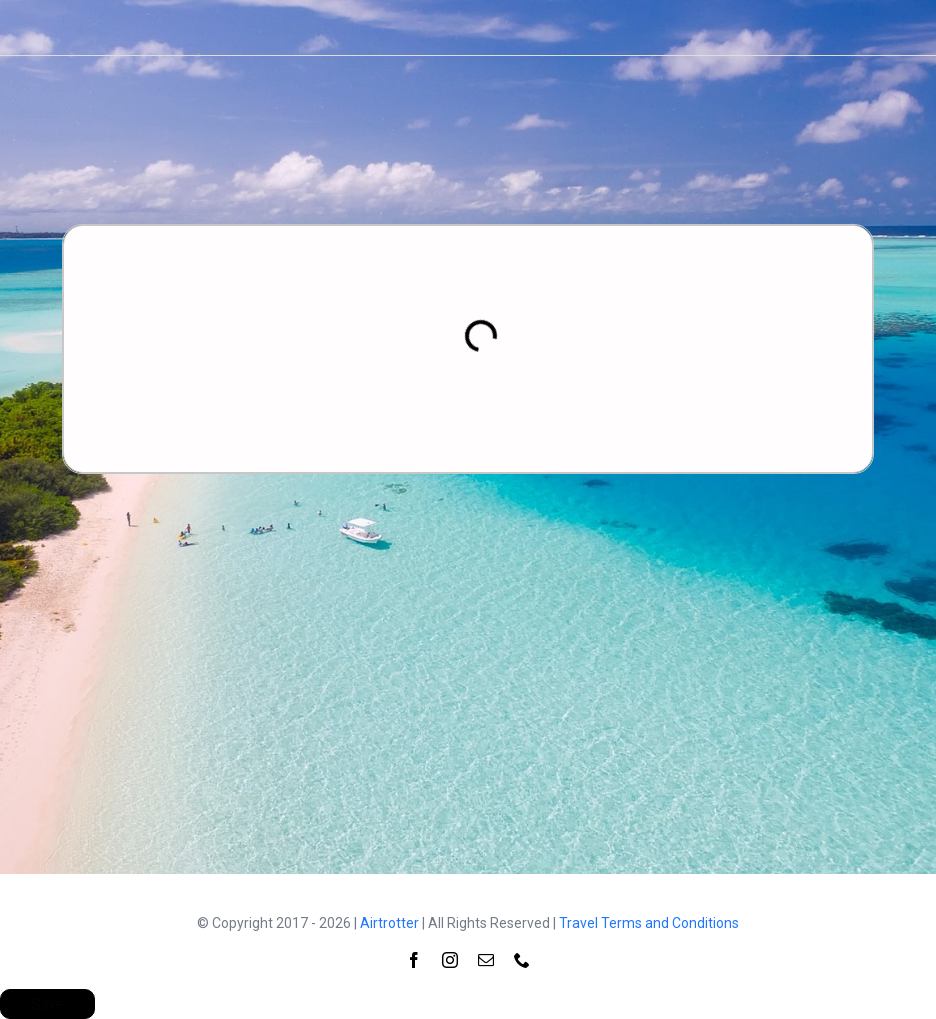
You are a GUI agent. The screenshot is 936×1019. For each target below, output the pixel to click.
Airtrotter (389, 923)
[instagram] (450, 960)
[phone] (522, 960)
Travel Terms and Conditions (649, 923)
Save (48, 1004)
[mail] (486, 960)
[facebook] (414, 960)
